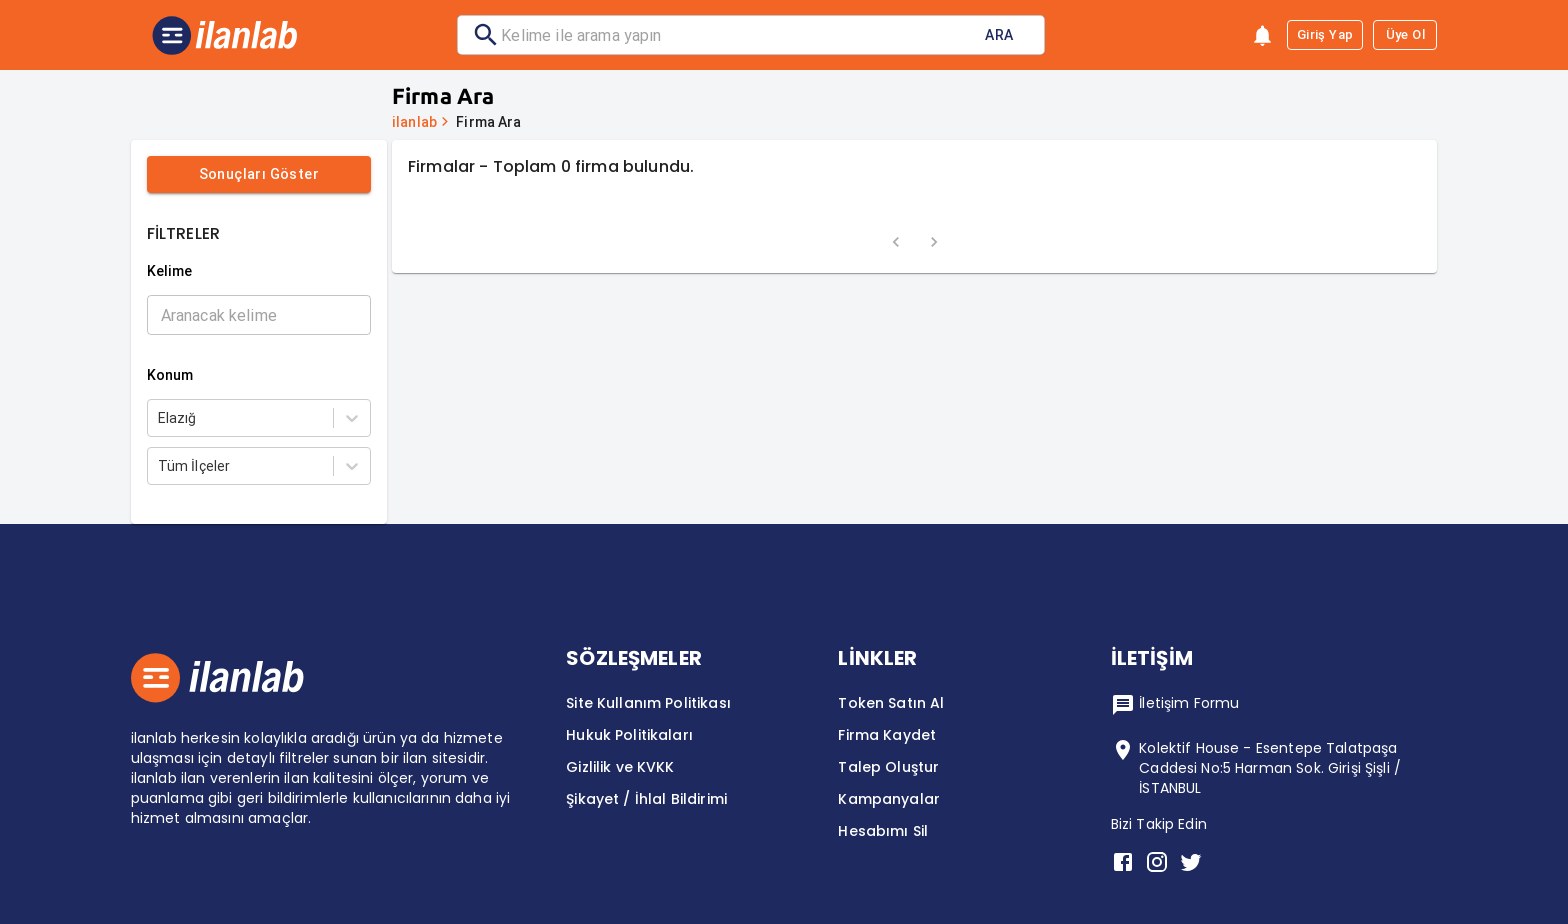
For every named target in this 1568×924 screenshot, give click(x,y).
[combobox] (159, 418)
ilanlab (414, 122)
